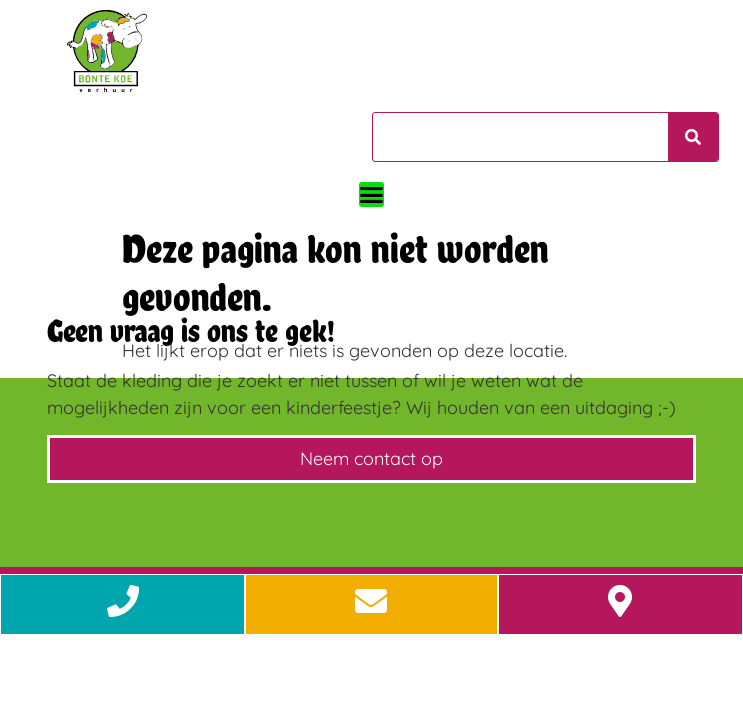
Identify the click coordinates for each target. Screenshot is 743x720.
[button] (371, 194)
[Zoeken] (693, 137)
